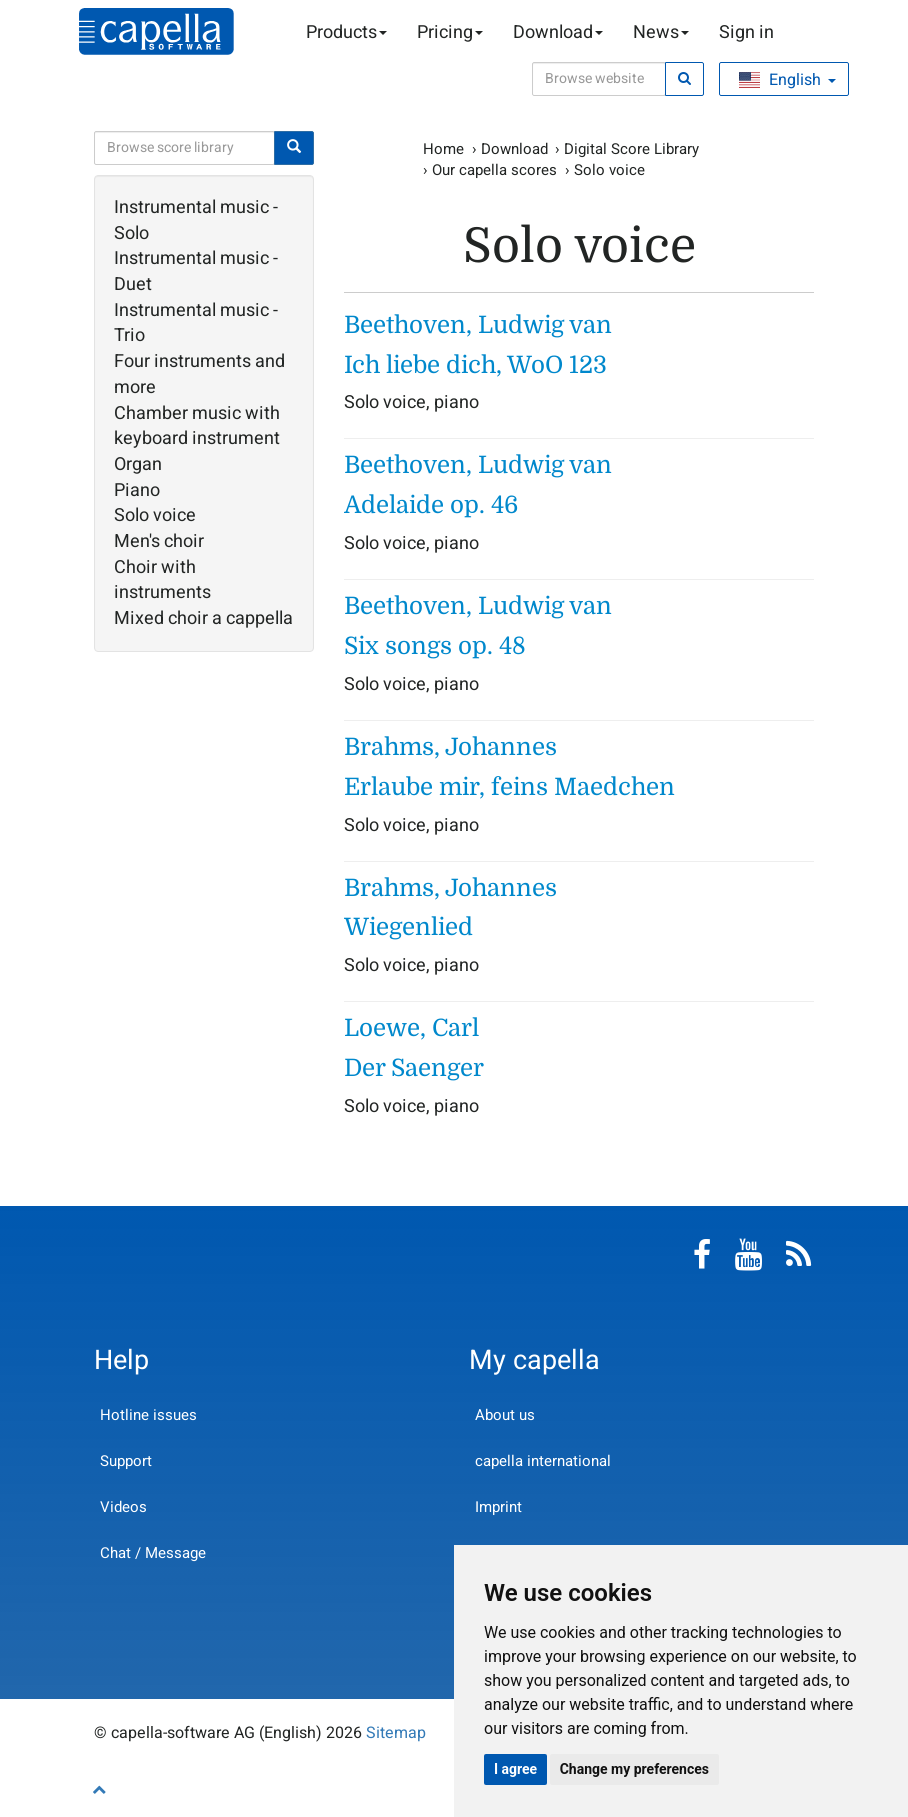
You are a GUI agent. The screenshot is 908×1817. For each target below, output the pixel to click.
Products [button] (346, 32)
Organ (138, 465)
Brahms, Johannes (450, 747)
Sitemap (396, 1733)
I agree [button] (515, 1769)
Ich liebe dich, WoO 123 (475, 365)
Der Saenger (414, 1068)
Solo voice (155, 516)
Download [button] (558, 32)
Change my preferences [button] (634, 1769)
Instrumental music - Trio (196, 323)
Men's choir (159, 542)
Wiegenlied (408, 927)
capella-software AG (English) (156, 31)
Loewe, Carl (411, 1028)
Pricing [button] (450, 32)
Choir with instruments (162, 580)
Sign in (746, 32)
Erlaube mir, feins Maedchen (509, 787)
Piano (137, 491)
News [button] (661, 32)
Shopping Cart (804, 33)
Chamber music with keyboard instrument (197, 426)
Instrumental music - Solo (196, 220)
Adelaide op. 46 (431, 505)
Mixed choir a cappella (203, 619)
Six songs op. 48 (435, 646)
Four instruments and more (199, 374)
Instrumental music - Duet (196, 271)
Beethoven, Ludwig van (478, 325)
